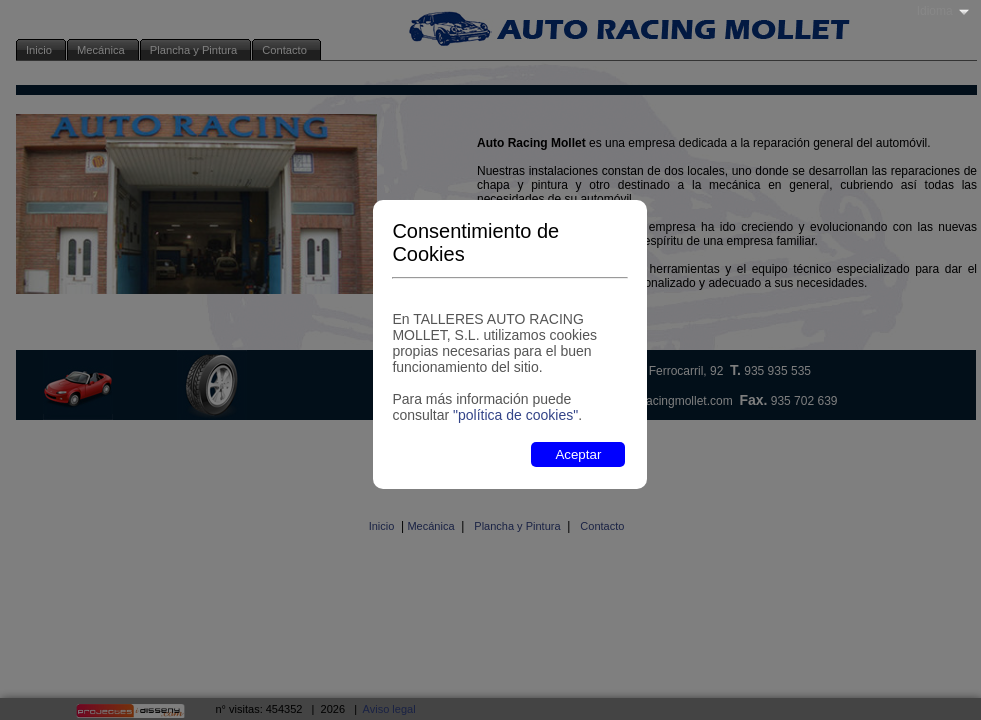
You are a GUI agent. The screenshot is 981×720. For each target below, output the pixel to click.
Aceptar (578, 454)
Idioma (935, 11)
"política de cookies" (515, 415)
